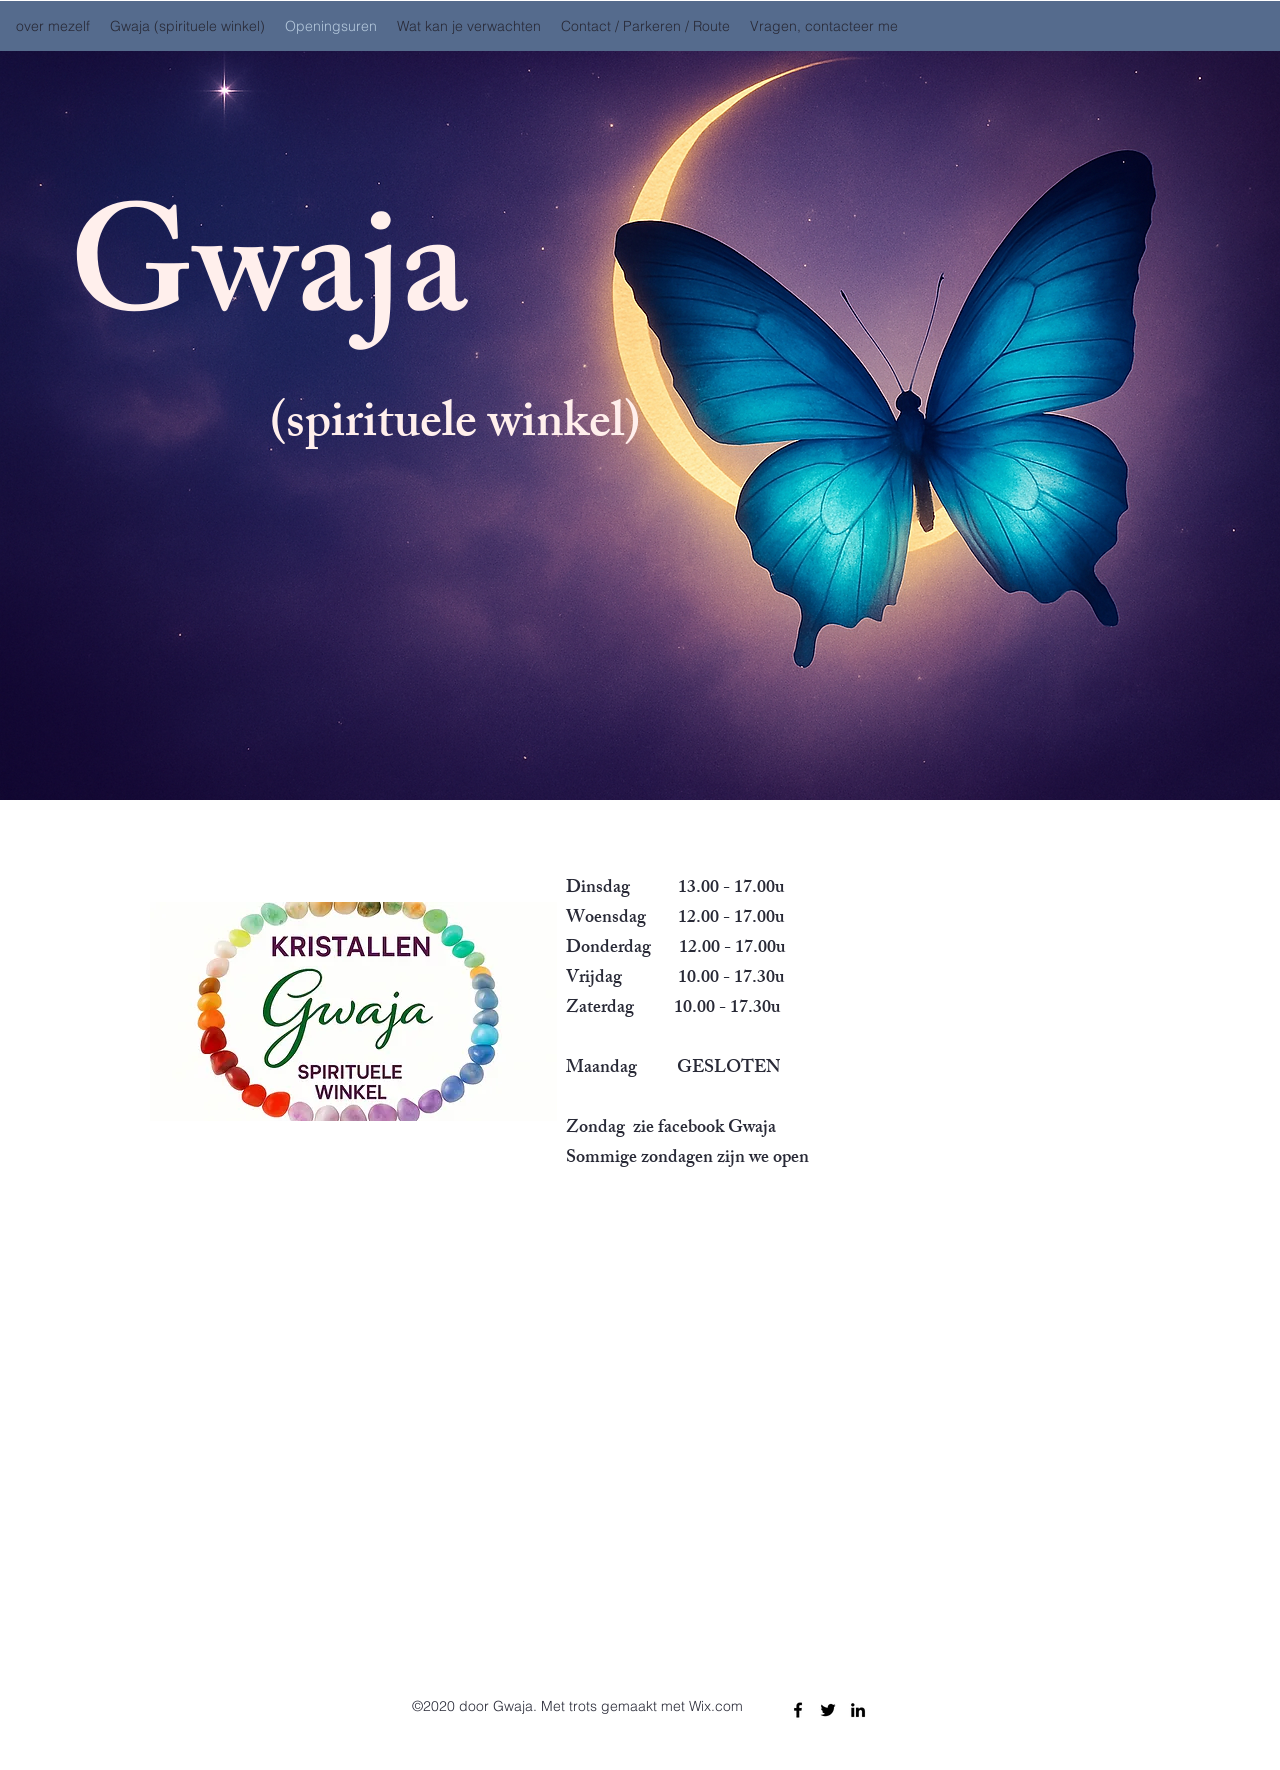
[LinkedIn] (858, 1710)
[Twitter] (828, 1710)
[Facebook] (798, 1710)
